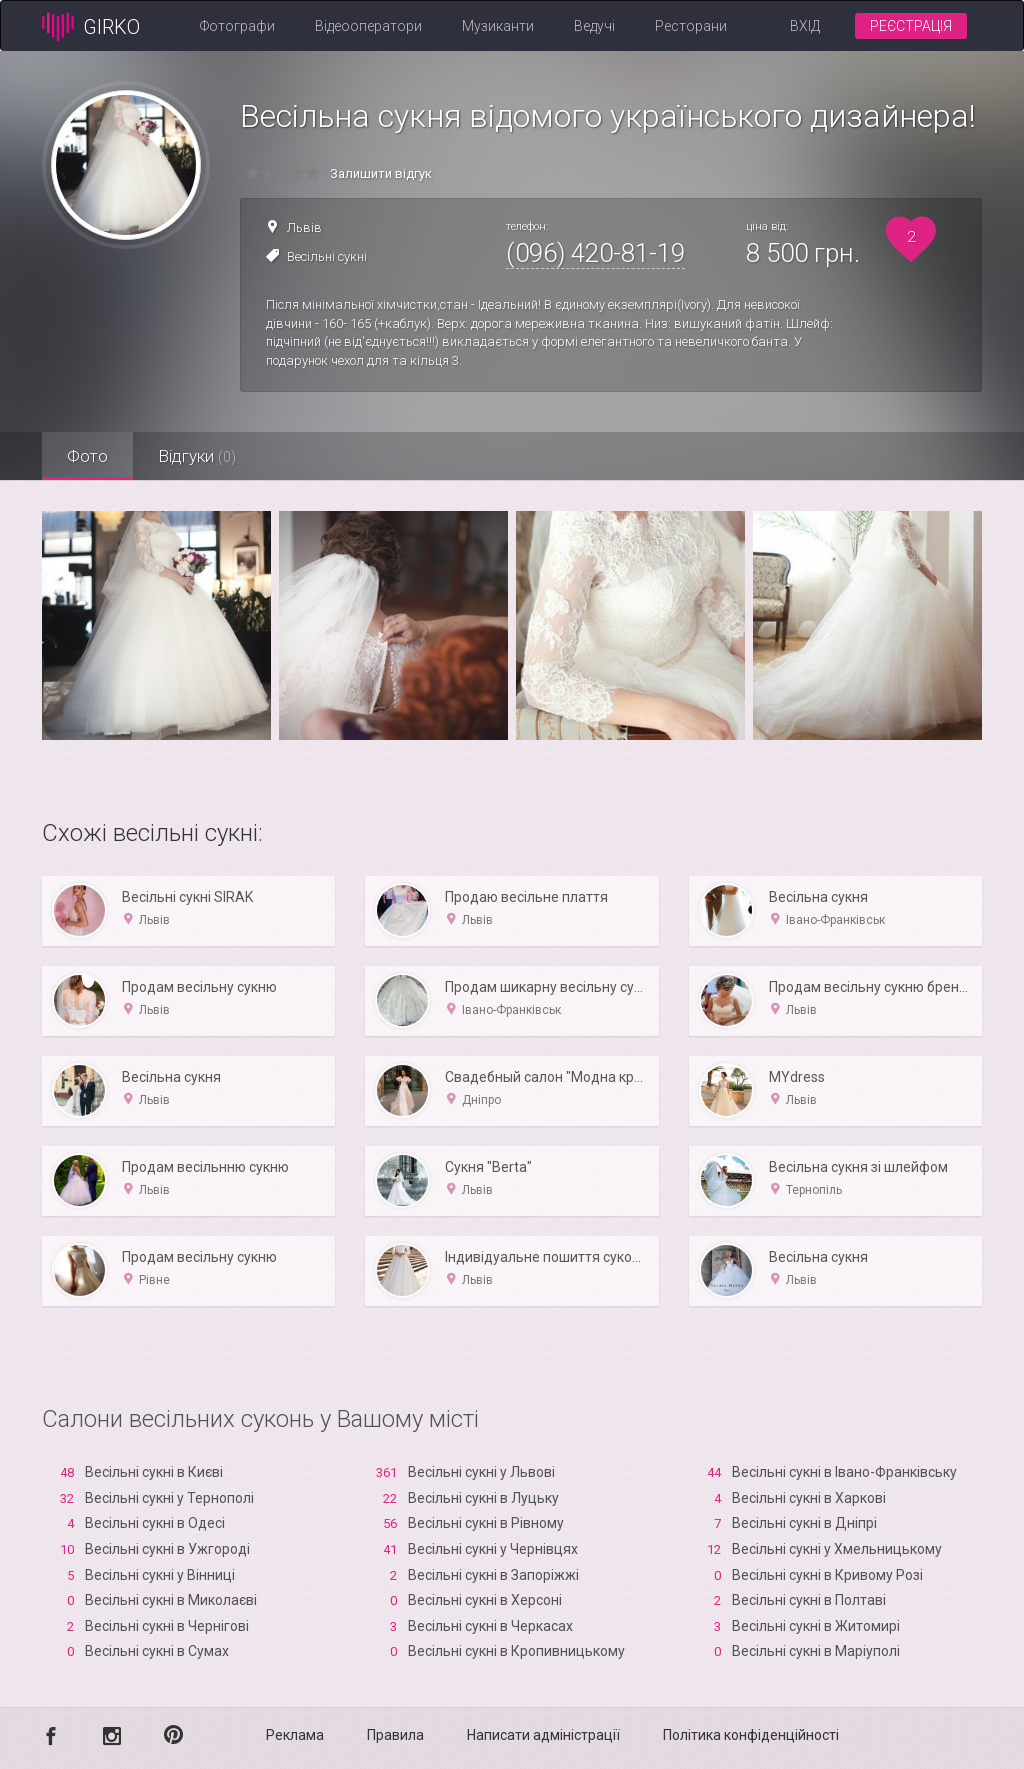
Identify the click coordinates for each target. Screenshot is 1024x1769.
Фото (87, 456)
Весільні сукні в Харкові (809, 1498)
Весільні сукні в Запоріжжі (493, 1575)
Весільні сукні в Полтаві (809, 1600)
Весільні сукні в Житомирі (816, 1626)
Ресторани (691, 26)
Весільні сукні (327, 256)
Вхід (805, 26)
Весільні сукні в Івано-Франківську (844, 1472)
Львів (304, 227)
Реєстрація (911, 26)
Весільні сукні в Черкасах (490, 1626)
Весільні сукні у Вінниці (160, 1575)
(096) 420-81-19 (595, 253)
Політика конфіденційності (751, 1735)
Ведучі (594, 26)
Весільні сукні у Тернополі (169, 1498)
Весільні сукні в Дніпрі (804, 1523)
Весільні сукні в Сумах (157, 1651)
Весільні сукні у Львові (481, 1472)
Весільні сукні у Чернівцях (493, 1549)
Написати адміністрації (543, 1735)
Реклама (295, 1735)
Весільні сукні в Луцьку (483, 1498)
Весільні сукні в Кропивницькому (516, 1651)
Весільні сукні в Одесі (155, 1523)
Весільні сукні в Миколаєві (171, 1600)
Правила (395, 1735)
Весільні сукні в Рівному (486, 1523)
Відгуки (197, 456)
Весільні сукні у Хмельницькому (837, 1549)
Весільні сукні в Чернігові (167, 1626)
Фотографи (237, 26)
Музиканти (498, 26)
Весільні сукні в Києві (154, 1472)
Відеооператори (368, 26)
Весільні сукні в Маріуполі (816, 1651)
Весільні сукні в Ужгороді (167, 1549)
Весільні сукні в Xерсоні (485, 1600)
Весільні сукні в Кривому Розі (827, 1575)
